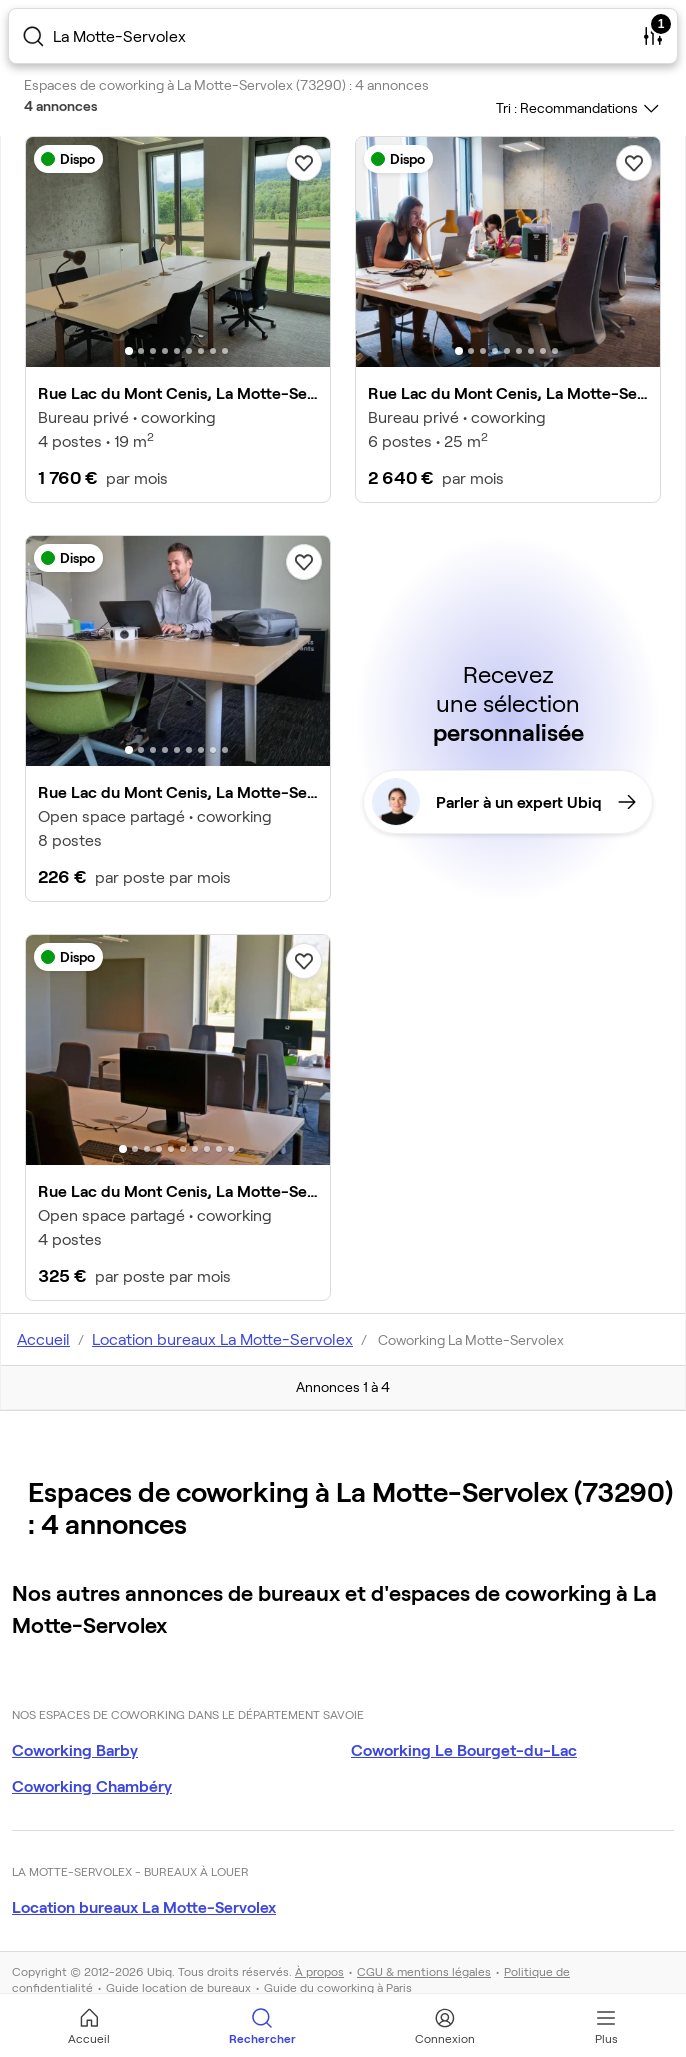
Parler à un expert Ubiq (504, 802)
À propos (319, 1971)
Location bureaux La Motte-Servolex (144, 1906)
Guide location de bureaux (178, 1987)
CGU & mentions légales (424, 1971)
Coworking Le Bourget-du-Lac (464, 1749)
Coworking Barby (75, 1749)
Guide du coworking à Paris (338, 1987)
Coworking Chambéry (92, 1785)
